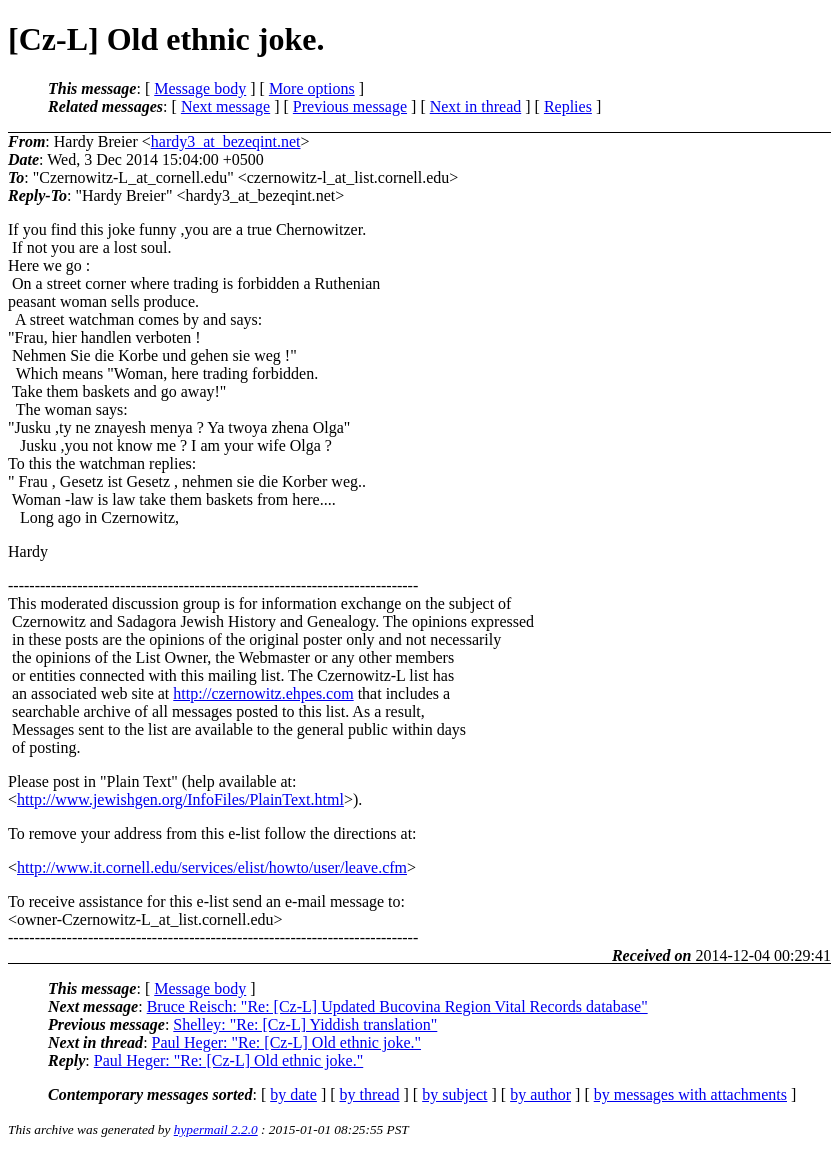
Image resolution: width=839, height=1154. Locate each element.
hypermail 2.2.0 (216, 1129)
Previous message (350, 106)
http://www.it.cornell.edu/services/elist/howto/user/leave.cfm (212, 867)
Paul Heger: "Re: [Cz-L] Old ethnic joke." (286, 1042)
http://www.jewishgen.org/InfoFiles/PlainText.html (180, 799)
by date (293, 1094)
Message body (200, 88)
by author (540, 1094)
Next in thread (476, 106)
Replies (568, 106)
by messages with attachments (690, 1094)
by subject (454, 1094)
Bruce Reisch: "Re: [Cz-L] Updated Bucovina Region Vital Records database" (397, 1006)
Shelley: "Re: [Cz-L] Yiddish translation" (305, 1024)
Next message (225, 106)
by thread (370, 1094)
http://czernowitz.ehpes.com (263, 693)
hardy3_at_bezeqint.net (226, 141)
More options (312, 88)
